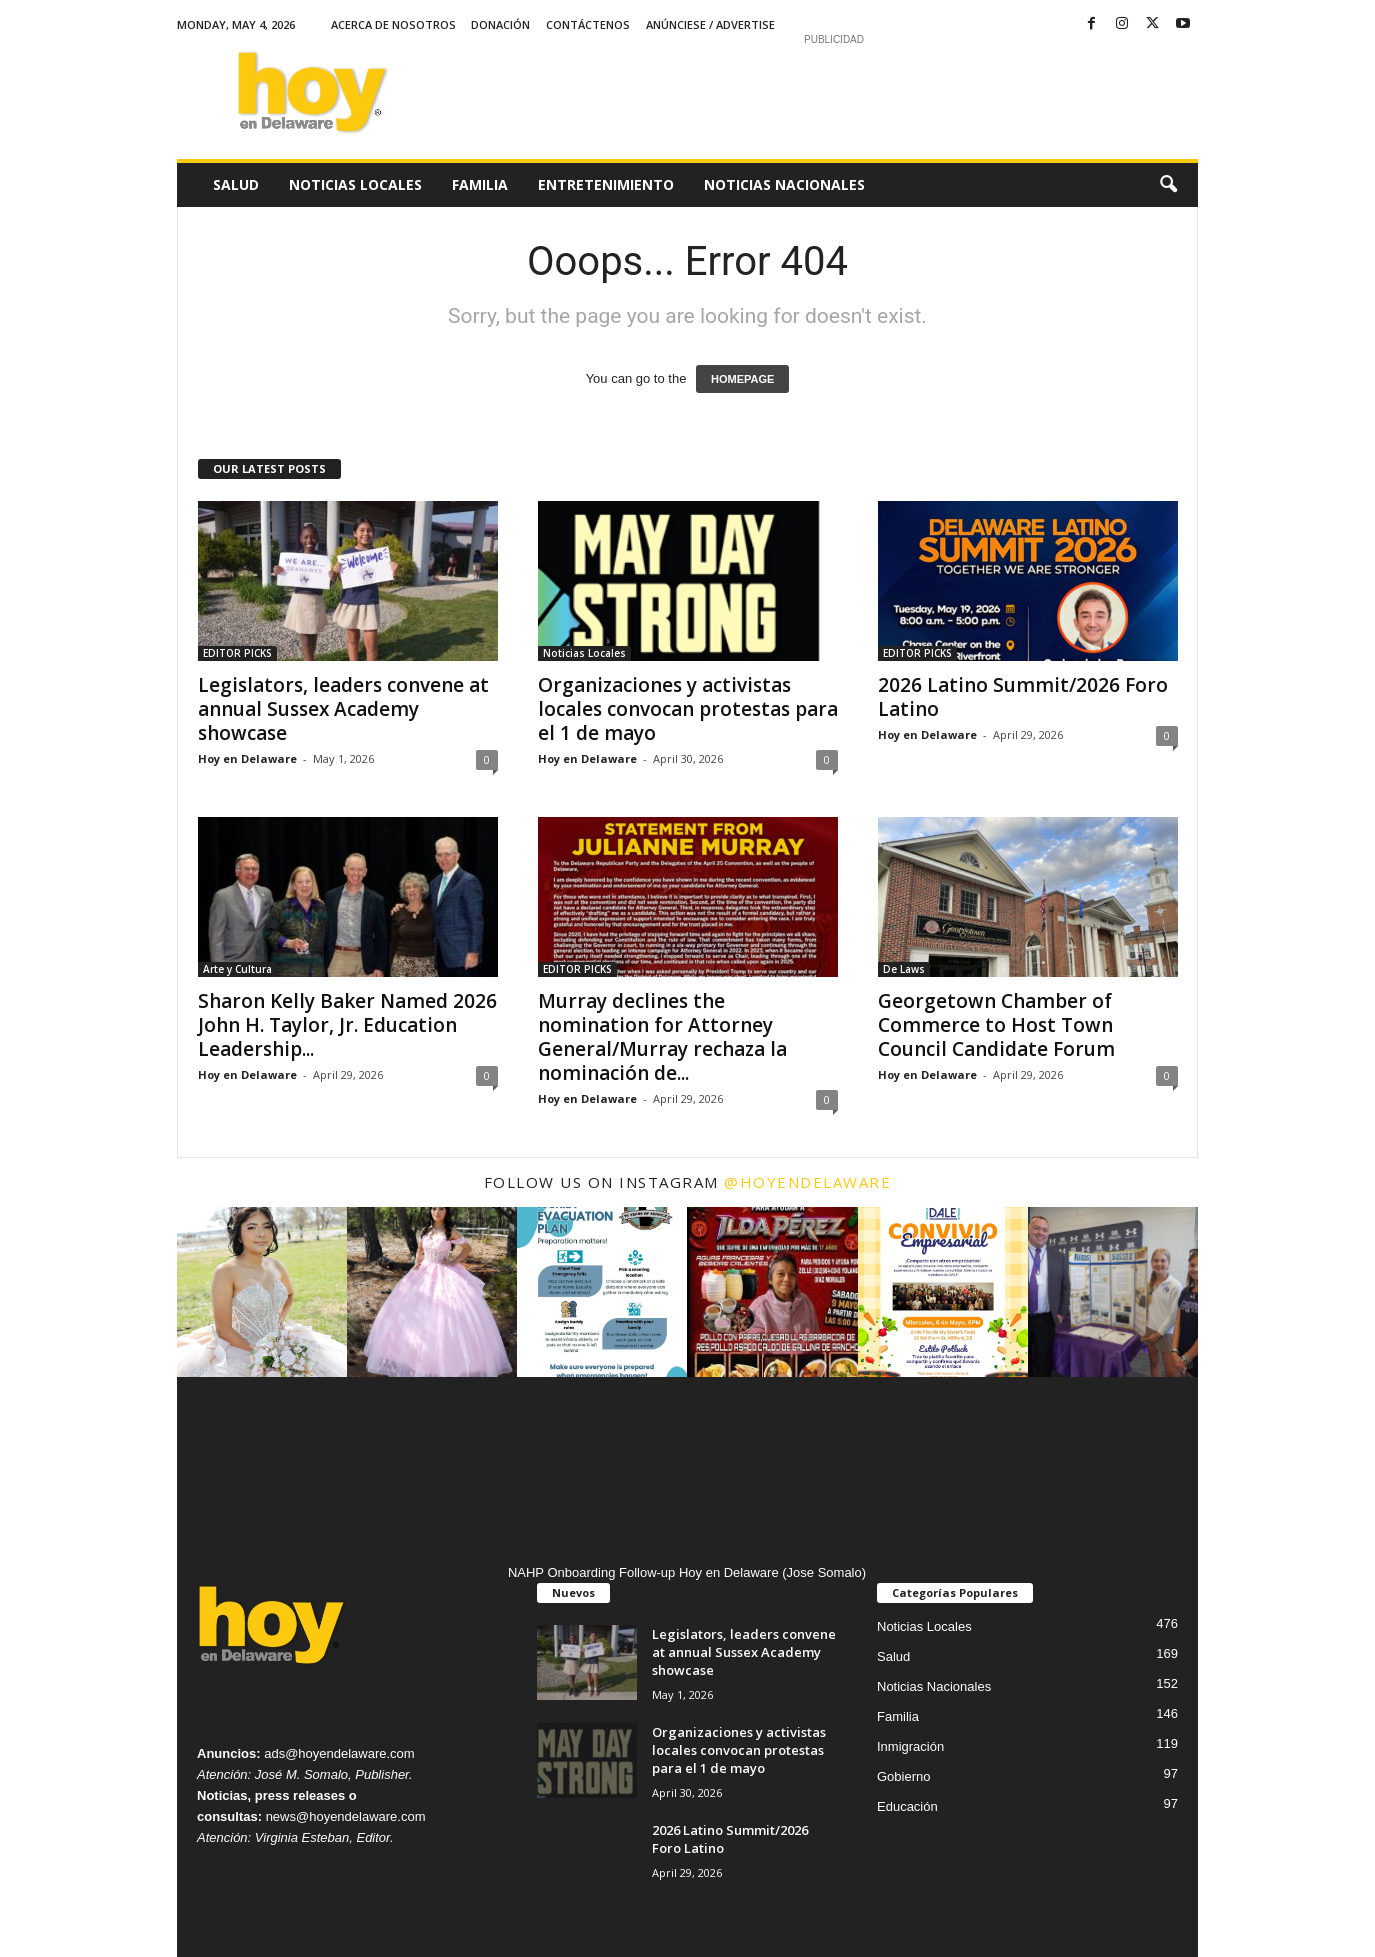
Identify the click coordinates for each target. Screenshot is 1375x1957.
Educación (907, 1806)
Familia (480, 184)
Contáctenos (588, 24)
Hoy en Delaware (247, 758)
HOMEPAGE (742, 379)
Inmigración (910, 1746)
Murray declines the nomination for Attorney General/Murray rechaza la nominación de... (662, 1037)
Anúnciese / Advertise (710, 24)
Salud (236, 184)
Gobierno (903, 1776)
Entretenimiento (606, 184)
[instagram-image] (262, 1292)
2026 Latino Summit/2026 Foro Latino (1023, 697)
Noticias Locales (355, 184)
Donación (500, 24)
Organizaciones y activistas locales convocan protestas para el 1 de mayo (688, 709)
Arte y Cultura (237, 969)
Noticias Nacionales (784, 184)
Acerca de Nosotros (393, 24)
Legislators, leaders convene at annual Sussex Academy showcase (343, 709)
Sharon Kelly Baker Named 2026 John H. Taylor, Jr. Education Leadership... (347, 1025)
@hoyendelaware (807, 1182)
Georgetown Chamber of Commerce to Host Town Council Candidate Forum (996, 1025)
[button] (1168, 185)
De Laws (904, 969)
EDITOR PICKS (237, 653)
